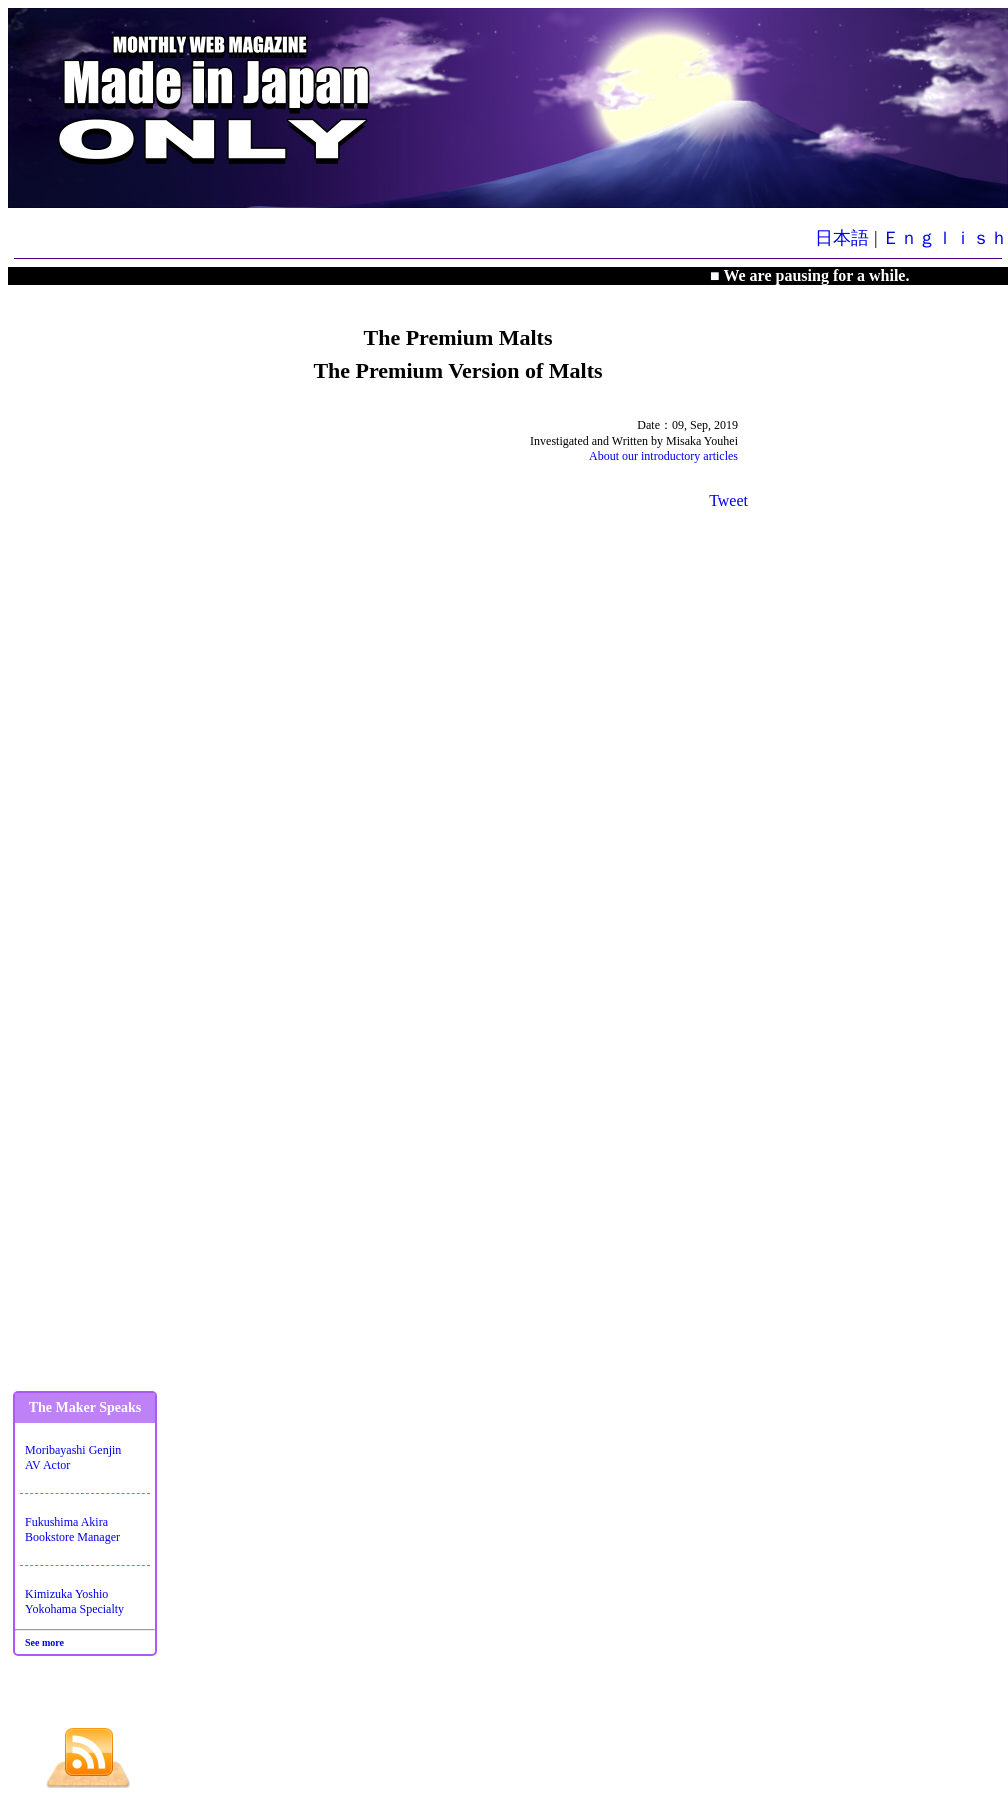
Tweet (728, 500)
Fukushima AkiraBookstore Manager (72, 1529)
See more (44, 1642)
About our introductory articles (663, 456)
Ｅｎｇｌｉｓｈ (945, 238)
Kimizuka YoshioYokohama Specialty (74, 1601)
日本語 (842, 238)
